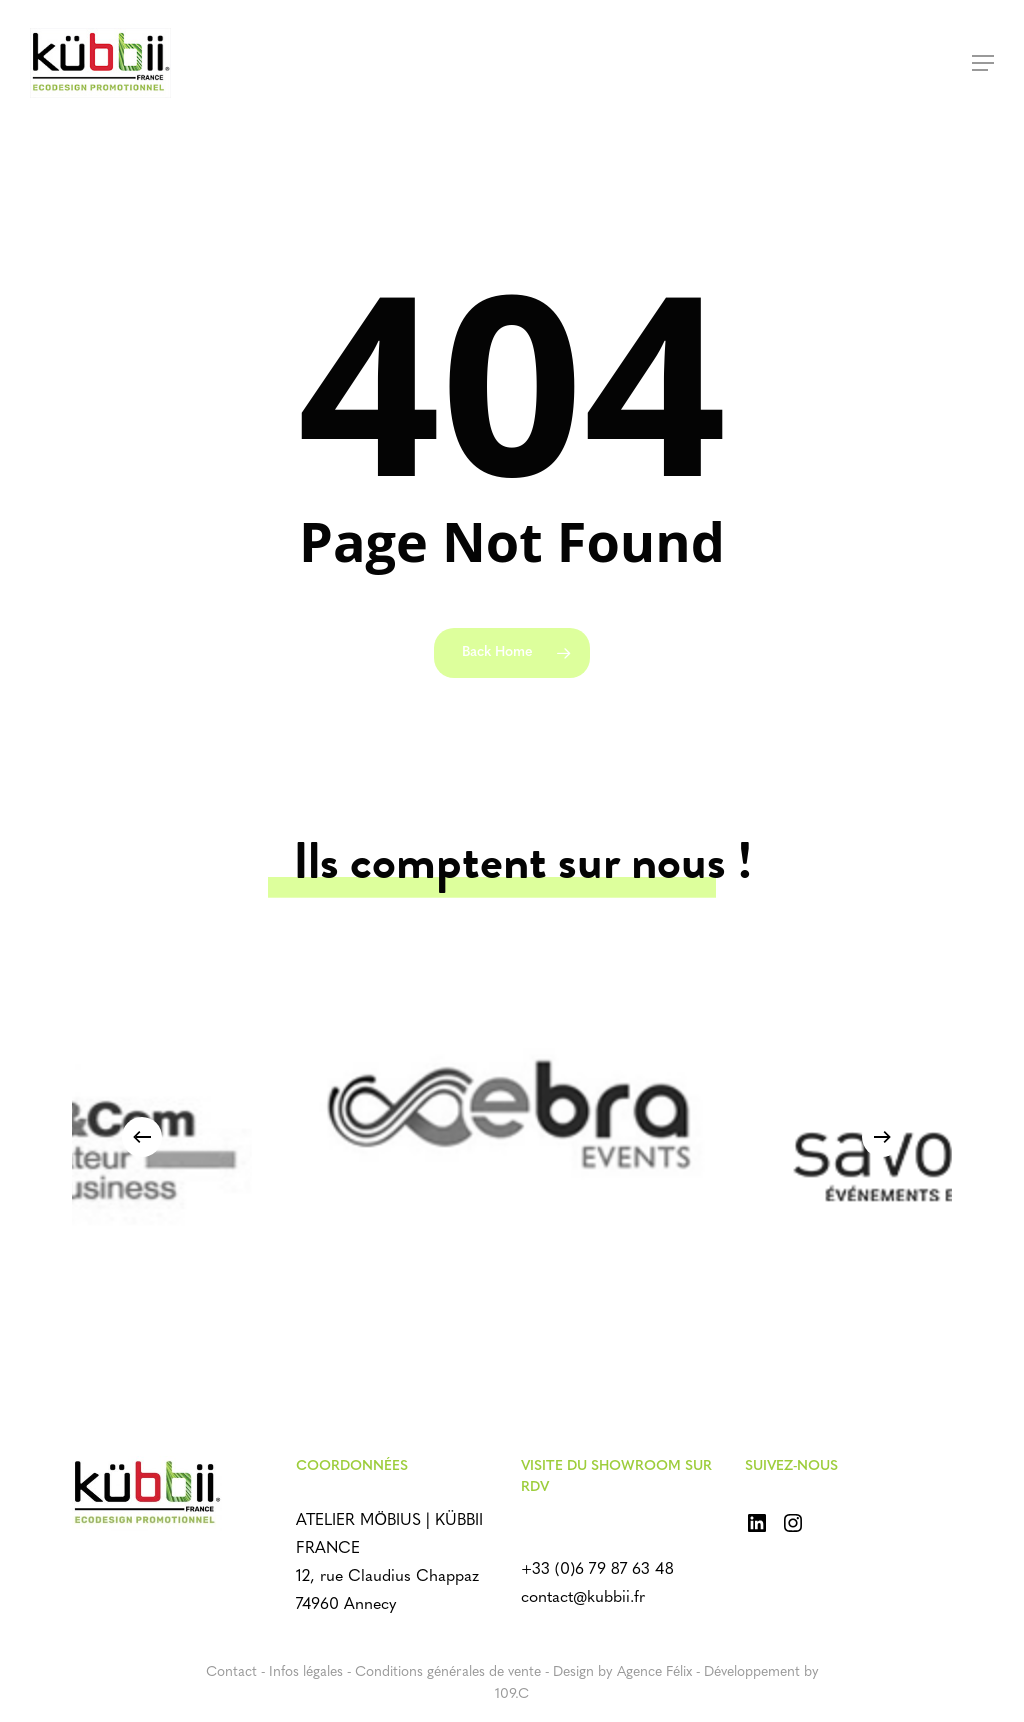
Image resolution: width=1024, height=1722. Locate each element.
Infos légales (306, 1672)
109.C (512, 1694)
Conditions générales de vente (448, 1672)
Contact (231, 1672)
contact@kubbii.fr (583, 1598)
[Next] (882, 1137)
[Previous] (142, 1137)
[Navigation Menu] (983, 63)
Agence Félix (654, 1672)
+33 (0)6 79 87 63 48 (597, 1570)
